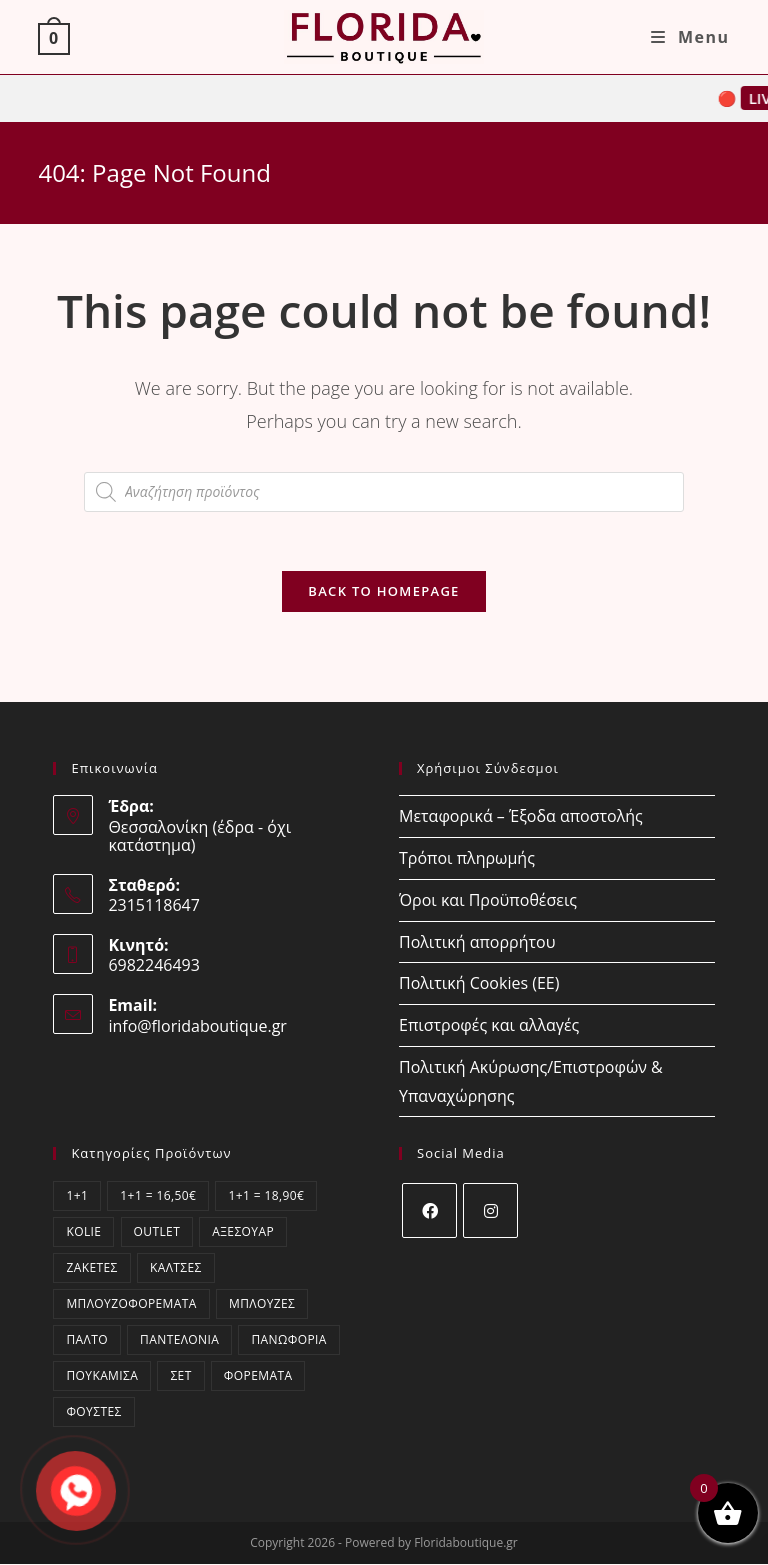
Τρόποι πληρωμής (467, 859)
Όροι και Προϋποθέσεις (488, 901)
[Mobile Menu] (690, 37)
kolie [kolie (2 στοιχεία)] (83, 1232)
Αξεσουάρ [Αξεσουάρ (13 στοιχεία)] (243, 1232)
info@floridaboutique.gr (197, 1027)
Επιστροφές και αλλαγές (489, 1026)
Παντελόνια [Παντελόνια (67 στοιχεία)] (179, 1340)
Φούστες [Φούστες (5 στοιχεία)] (93, 1412)
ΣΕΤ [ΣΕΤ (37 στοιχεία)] (180, 1376)
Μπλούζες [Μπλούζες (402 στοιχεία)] (262, 1304)
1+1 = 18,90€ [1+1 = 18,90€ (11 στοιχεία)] (266, 1196)
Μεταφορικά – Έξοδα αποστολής (521, 817)
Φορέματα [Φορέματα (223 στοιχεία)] (258, 1376)
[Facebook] (429, 1211)
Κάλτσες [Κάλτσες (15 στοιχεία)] (176, 1268)
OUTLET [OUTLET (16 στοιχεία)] (157, 1232)
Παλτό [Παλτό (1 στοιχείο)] (87, 1340)
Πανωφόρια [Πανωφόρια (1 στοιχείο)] (288, 1340)
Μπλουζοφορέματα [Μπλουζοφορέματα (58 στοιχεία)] (131, 1304)
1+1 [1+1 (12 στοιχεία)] (77, 1196)
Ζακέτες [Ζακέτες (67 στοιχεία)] (91, 1268)
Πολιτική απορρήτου (477, 942)
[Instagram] (490, 1211)
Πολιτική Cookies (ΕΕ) (479, 984)
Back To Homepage (383, 592)
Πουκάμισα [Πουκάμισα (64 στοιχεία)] (102, 1376)
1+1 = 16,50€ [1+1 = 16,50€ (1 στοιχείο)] (158, 1196)
